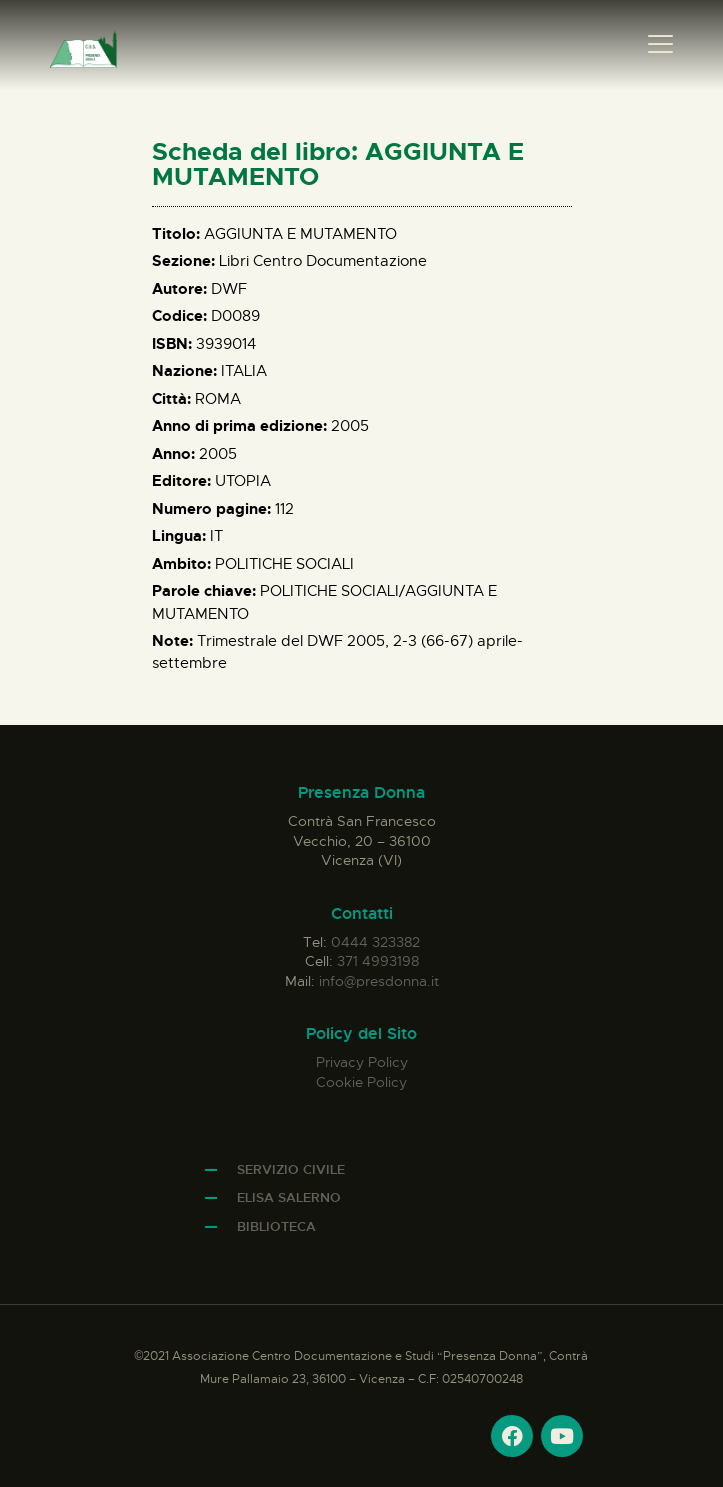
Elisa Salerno (289, 1197)
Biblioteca (276, 1226)
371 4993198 (378, 961)
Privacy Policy (362, 1062)
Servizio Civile (291, 1169)
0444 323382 (375, 942)
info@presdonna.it (379, 981)
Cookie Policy (361, 1082)
